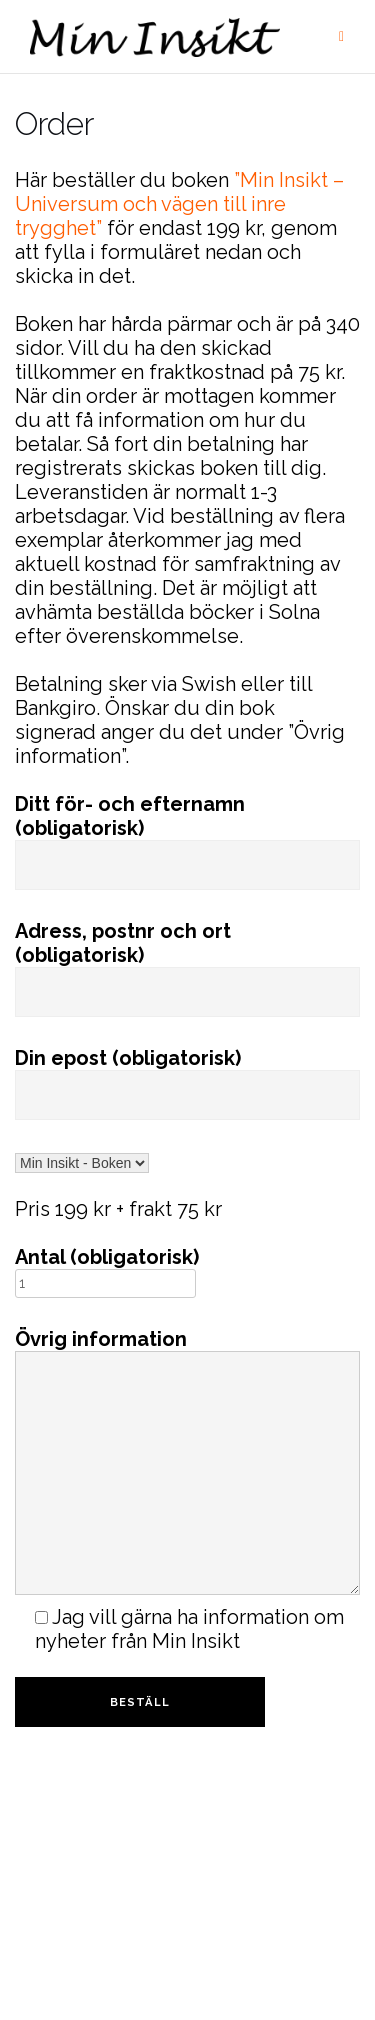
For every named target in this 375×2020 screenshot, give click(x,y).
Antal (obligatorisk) (107, 1269)
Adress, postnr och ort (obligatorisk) (187, 960)
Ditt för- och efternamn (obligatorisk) (187, 833)
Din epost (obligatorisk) (187, 1075)
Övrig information (187, 1463)
